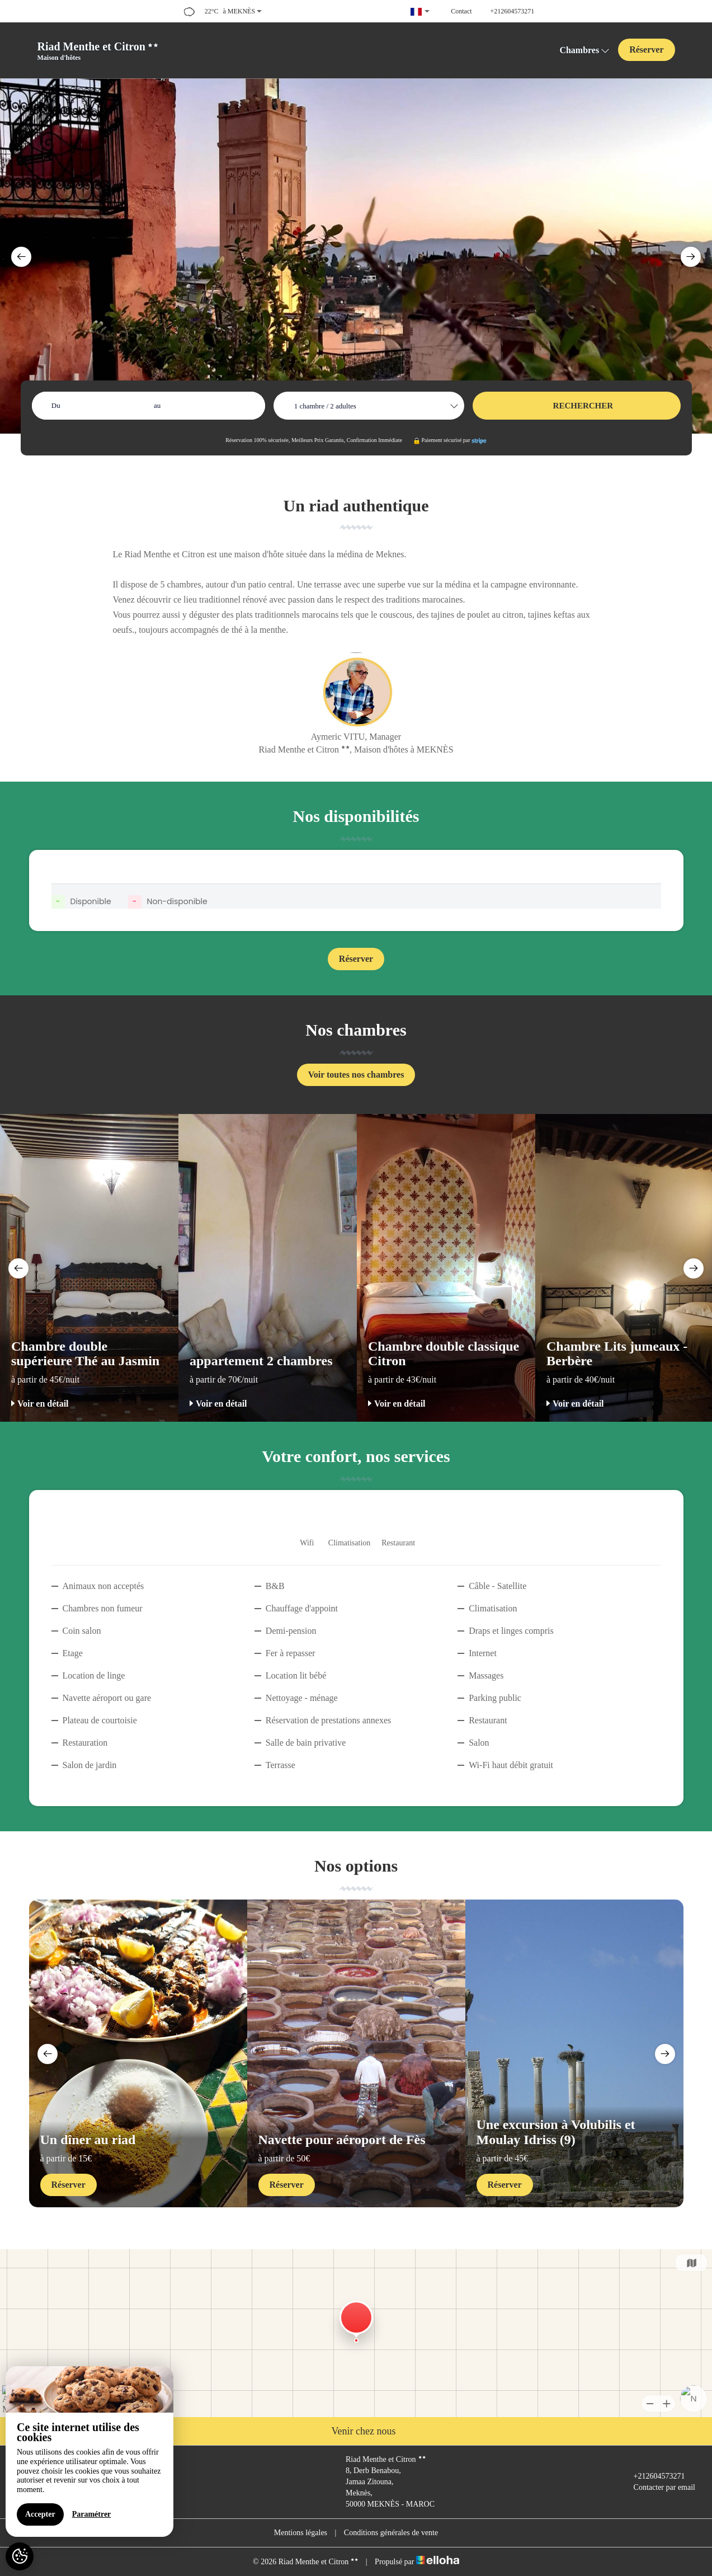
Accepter (40, 2514)
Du (55, 405)
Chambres (584, 50)
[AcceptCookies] (20, 2556)
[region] (89, 2451)
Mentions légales (300, 2532)
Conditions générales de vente (391, 2532)
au (157, 405)
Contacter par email (658, 2488)
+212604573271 (653, 2476)
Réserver (646, 49)
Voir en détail (40, 1403)
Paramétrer (91, 2514)
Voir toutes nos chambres (356, 1074)
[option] (356, 256)
